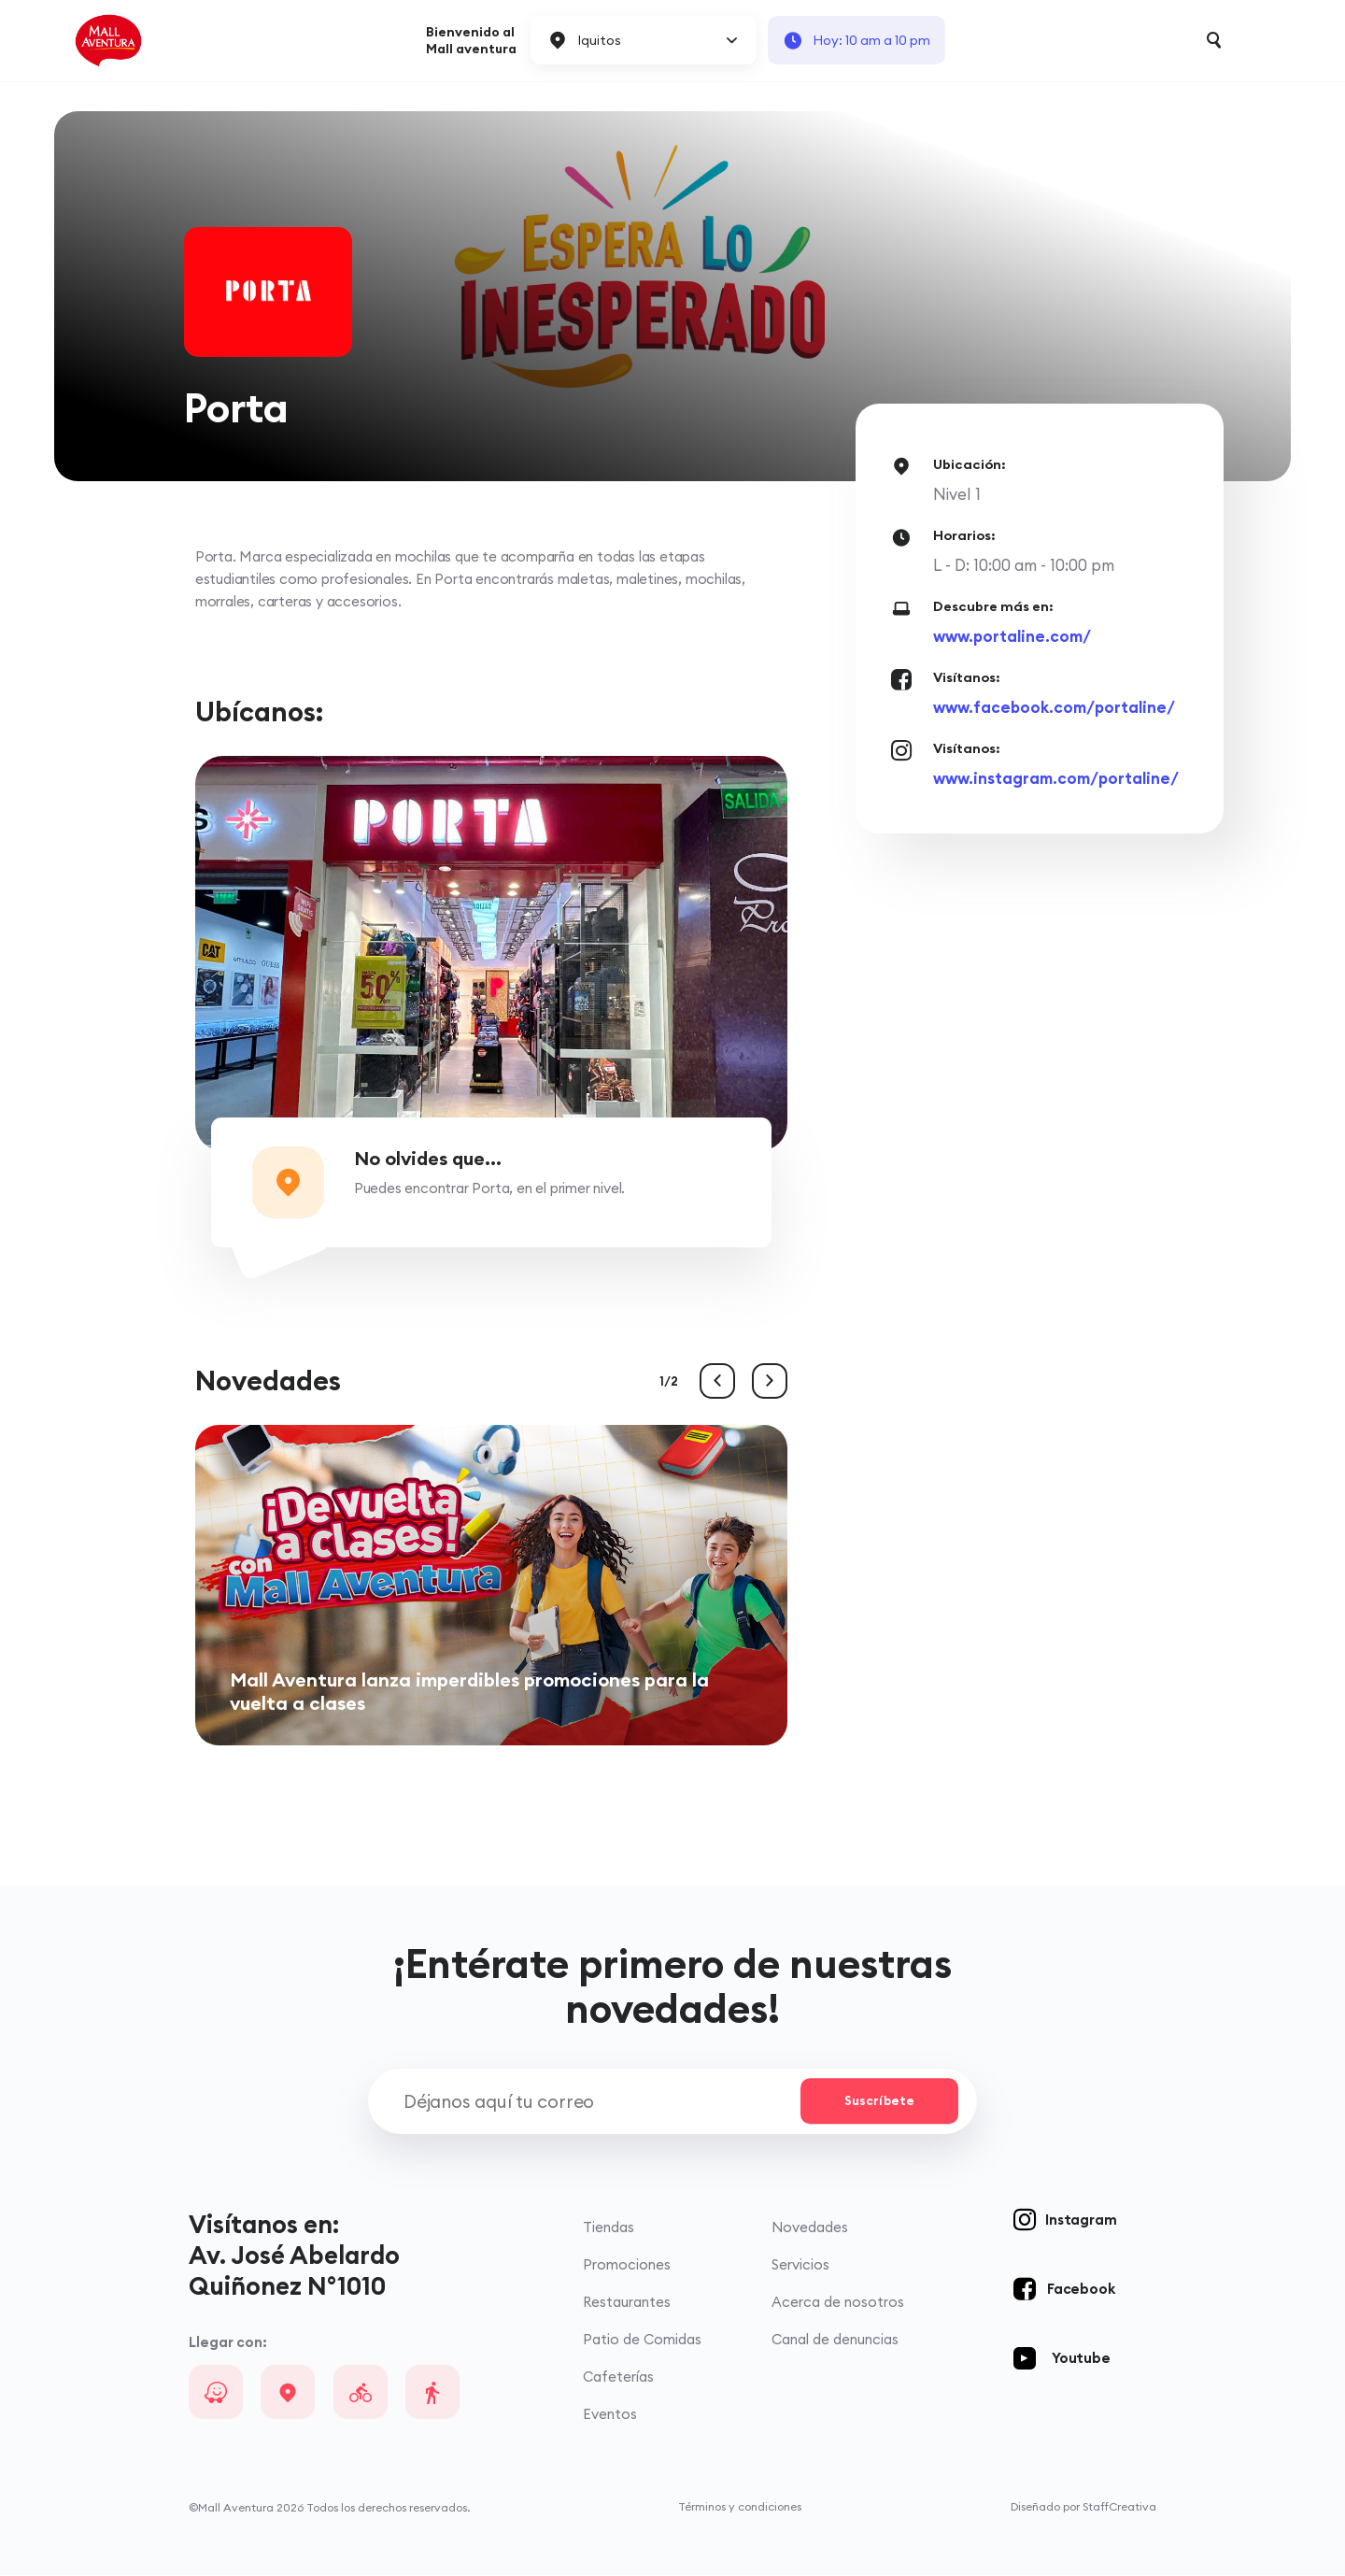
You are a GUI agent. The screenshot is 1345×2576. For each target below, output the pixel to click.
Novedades (811, 2229)
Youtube (1081, 2360)
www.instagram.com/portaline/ (1056, 778)
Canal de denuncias (836, 2341)
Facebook (1080, 2290)
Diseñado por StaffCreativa (1083, 2508)
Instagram (1080, 2221)
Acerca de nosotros (839, 2304)
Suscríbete (877, 2102)
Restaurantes (628, 2304)
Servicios (802, 2266)
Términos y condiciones (739, 2508)
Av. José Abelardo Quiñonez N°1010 (294, 2271)
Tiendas (610, 2229)
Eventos (612, 2416)
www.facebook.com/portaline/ (1054, 707)
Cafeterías (620, 2378)
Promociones (628, 2266)
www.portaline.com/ (1012, 636)
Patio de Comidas (644, 2341)
